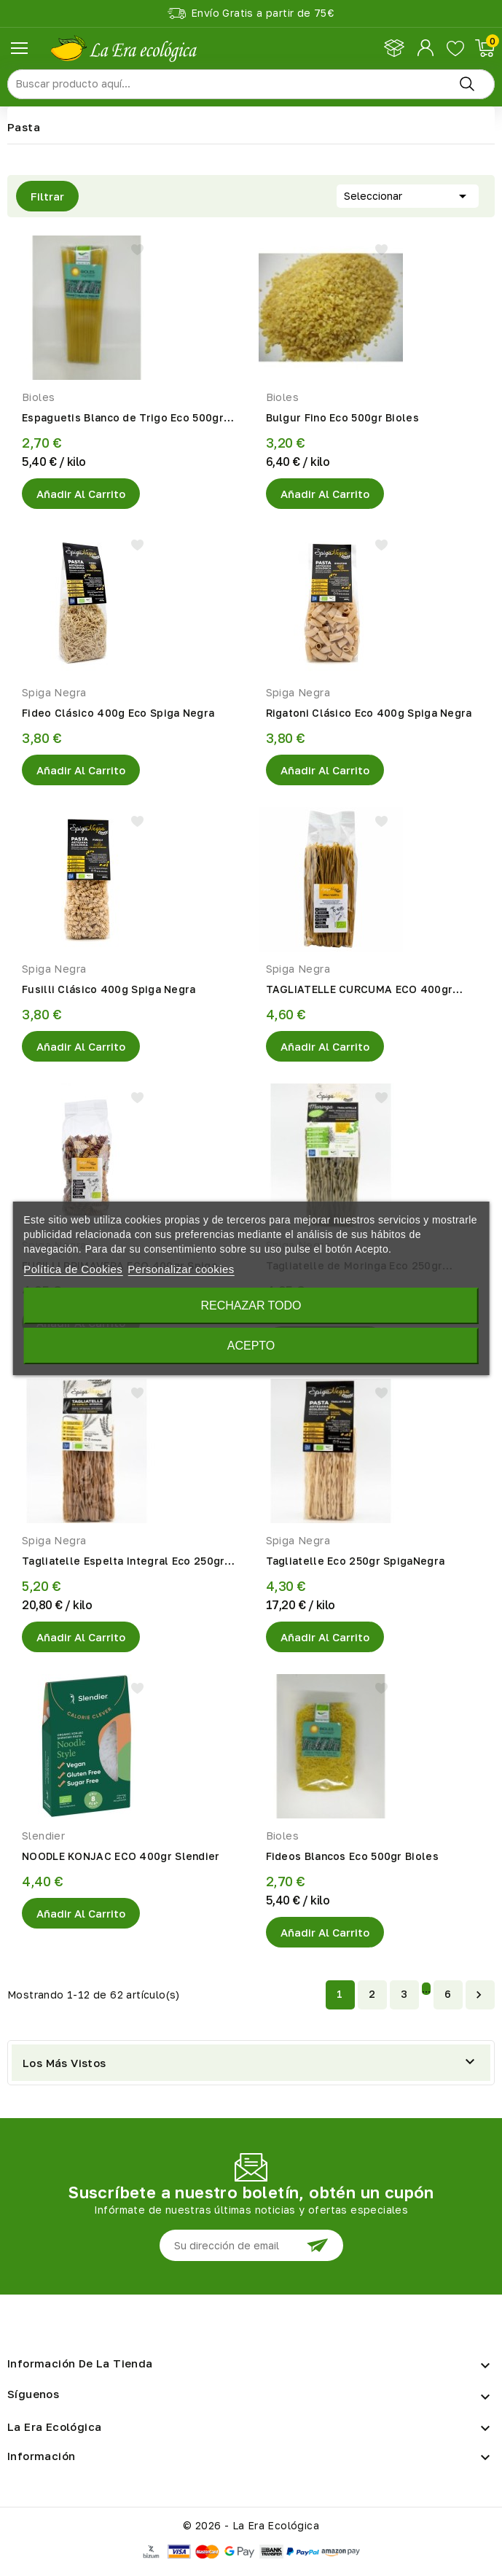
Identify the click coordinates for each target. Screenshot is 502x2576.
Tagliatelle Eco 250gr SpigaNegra (355, 1560)
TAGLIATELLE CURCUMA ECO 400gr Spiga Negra (359, 990)
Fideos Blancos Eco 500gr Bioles (352, 1856)
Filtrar (40, 196)
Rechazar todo (250, 1305)
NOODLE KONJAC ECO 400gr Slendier (121, 1856)
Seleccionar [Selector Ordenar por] (407, 194)
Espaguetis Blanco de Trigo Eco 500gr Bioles (123, 418)
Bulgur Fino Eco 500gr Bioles (342, 417)
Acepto (251, 1345)
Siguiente (478, 1995)
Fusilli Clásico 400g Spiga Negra (109, 989)
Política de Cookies (72, 1269)
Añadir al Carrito (80, 493)
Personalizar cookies (181, 1269)
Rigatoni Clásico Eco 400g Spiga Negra (369, 713)
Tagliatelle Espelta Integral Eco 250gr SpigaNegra (123, 1561)
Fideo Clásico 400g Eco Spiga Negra (118, 713)
